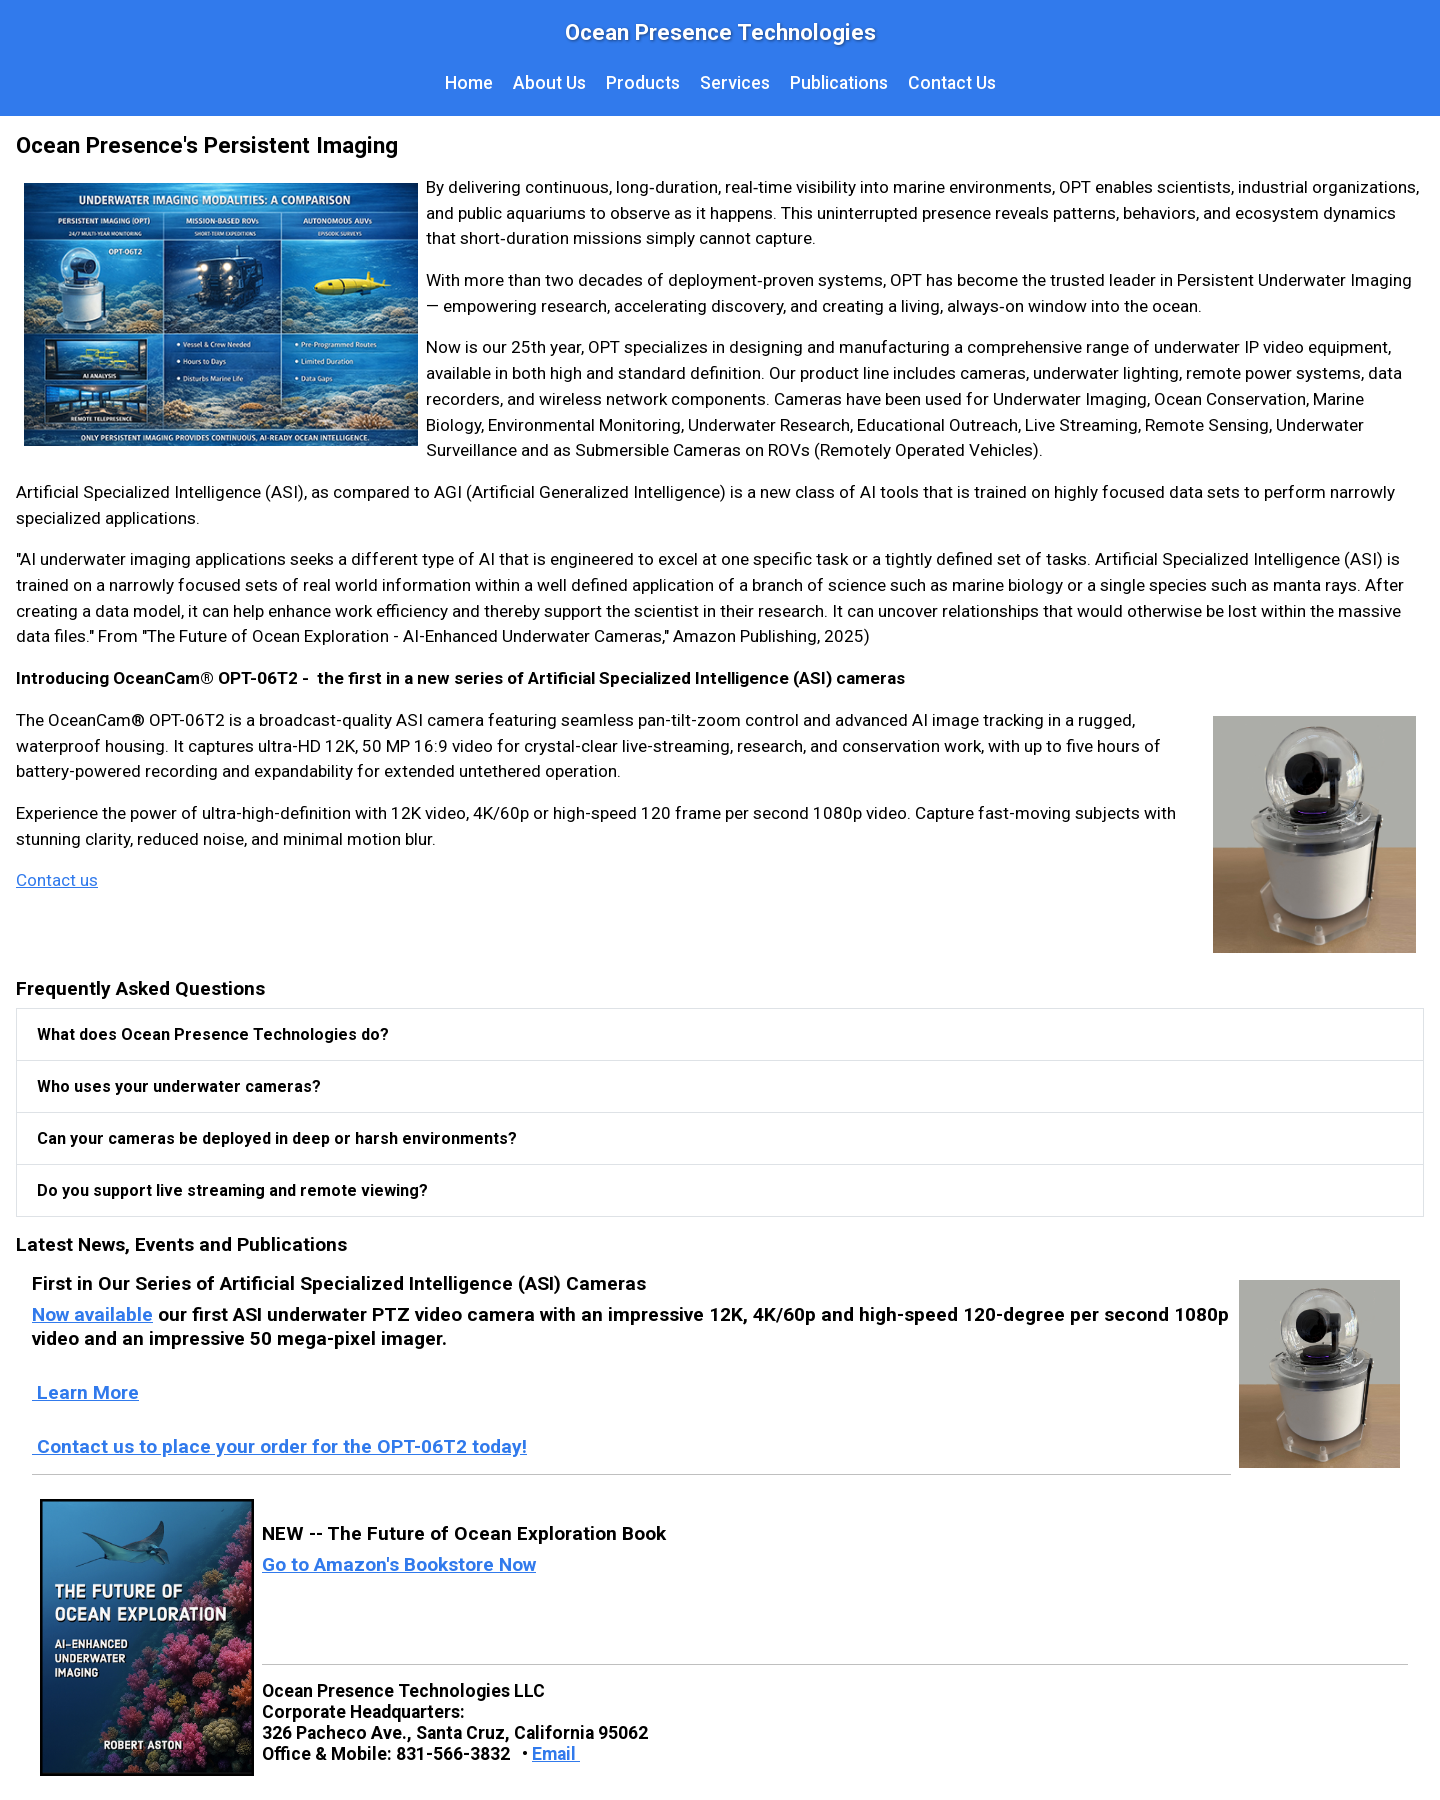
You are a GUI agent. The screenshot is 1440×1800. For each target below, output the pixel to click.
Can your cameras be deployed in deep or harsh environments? (277, 1138)
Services (735, 83)
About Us (549, 83)
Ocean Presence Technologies (720, 32)
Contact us (57, 880)
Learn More (85, 1392)
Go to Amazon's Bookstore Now (399, 1564)
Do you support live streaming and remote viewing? (232, 1190)
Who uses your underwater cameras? (179, 1086)
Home (469, 83)
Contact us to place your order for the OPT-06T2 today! (279, 1446)
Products (643, 83)
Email (556, 1754)
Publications (839, 83)
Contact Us (952, 83)
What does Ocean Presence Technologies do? (213, 1034)
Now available (92, 1314)
